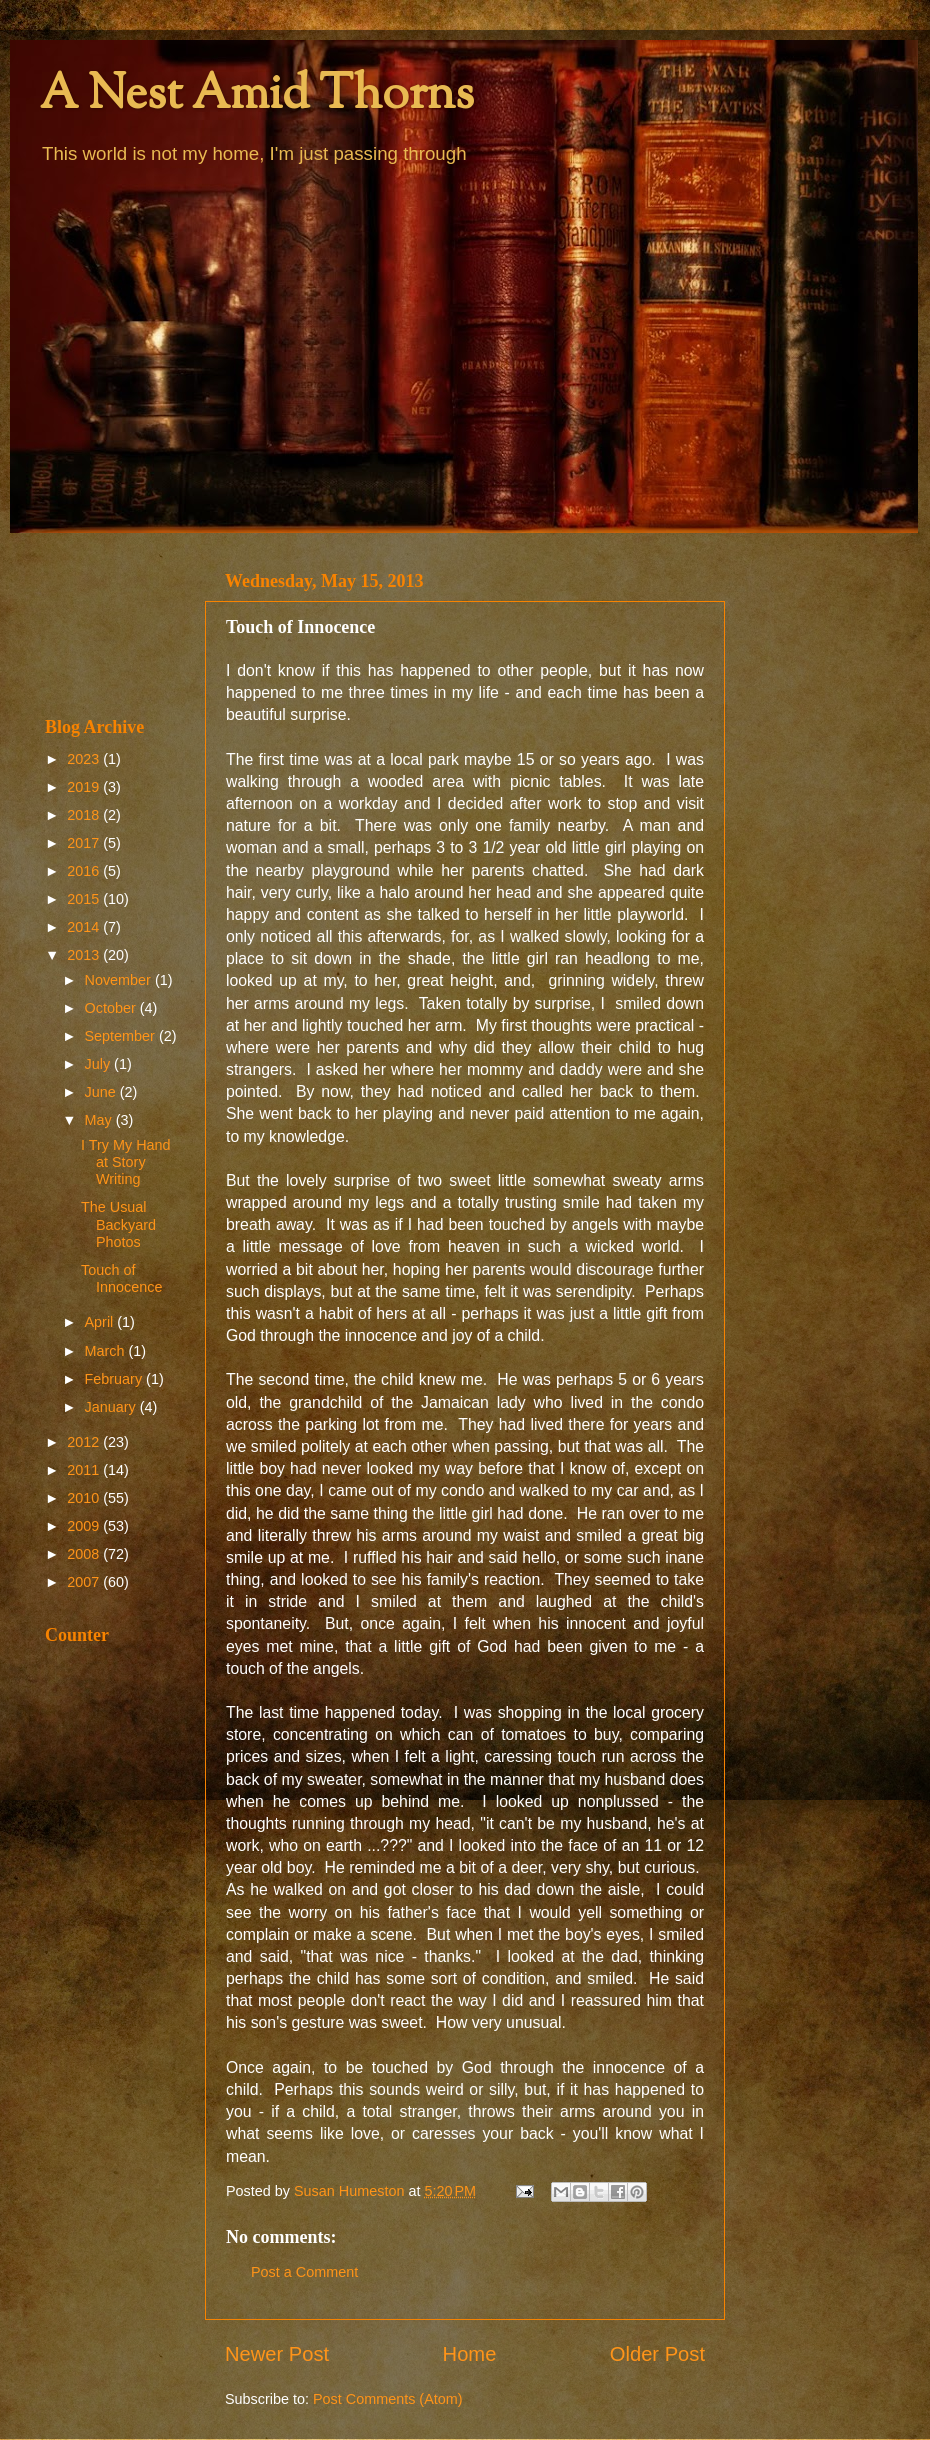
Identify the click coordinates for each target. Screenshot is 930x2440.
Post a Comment (304, 2272)
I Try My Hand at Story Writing (126, 1162)
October (112, 1008)
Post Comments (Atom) (388, 2399)
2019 (85, 787)
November (120, 980)
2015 (85, 899)
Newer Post (277, 2354)
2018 (85, 815)
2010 (85, 1498)
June (102, 1092)
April (101, 1322)
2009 (85, 1526)
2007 (85, 1582)
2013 (85, 955)
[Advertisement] (112, 624)
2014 (85, 927)
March (107, 1351)
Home (470, 2354)
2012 (85, 1442)
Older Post (657, 2354)
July (100, 1064)
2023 (85, 759)
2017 (85, 843)
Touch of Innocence (121, 1278)
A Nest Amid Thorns (257, 96)
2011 (85, 1470)
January (112, 1407)
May (100, 1120)
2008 (85, 1554)
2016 (85, 871)
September (122, 1036)
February (116, 1379)
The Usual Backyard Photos (118, 1224)
